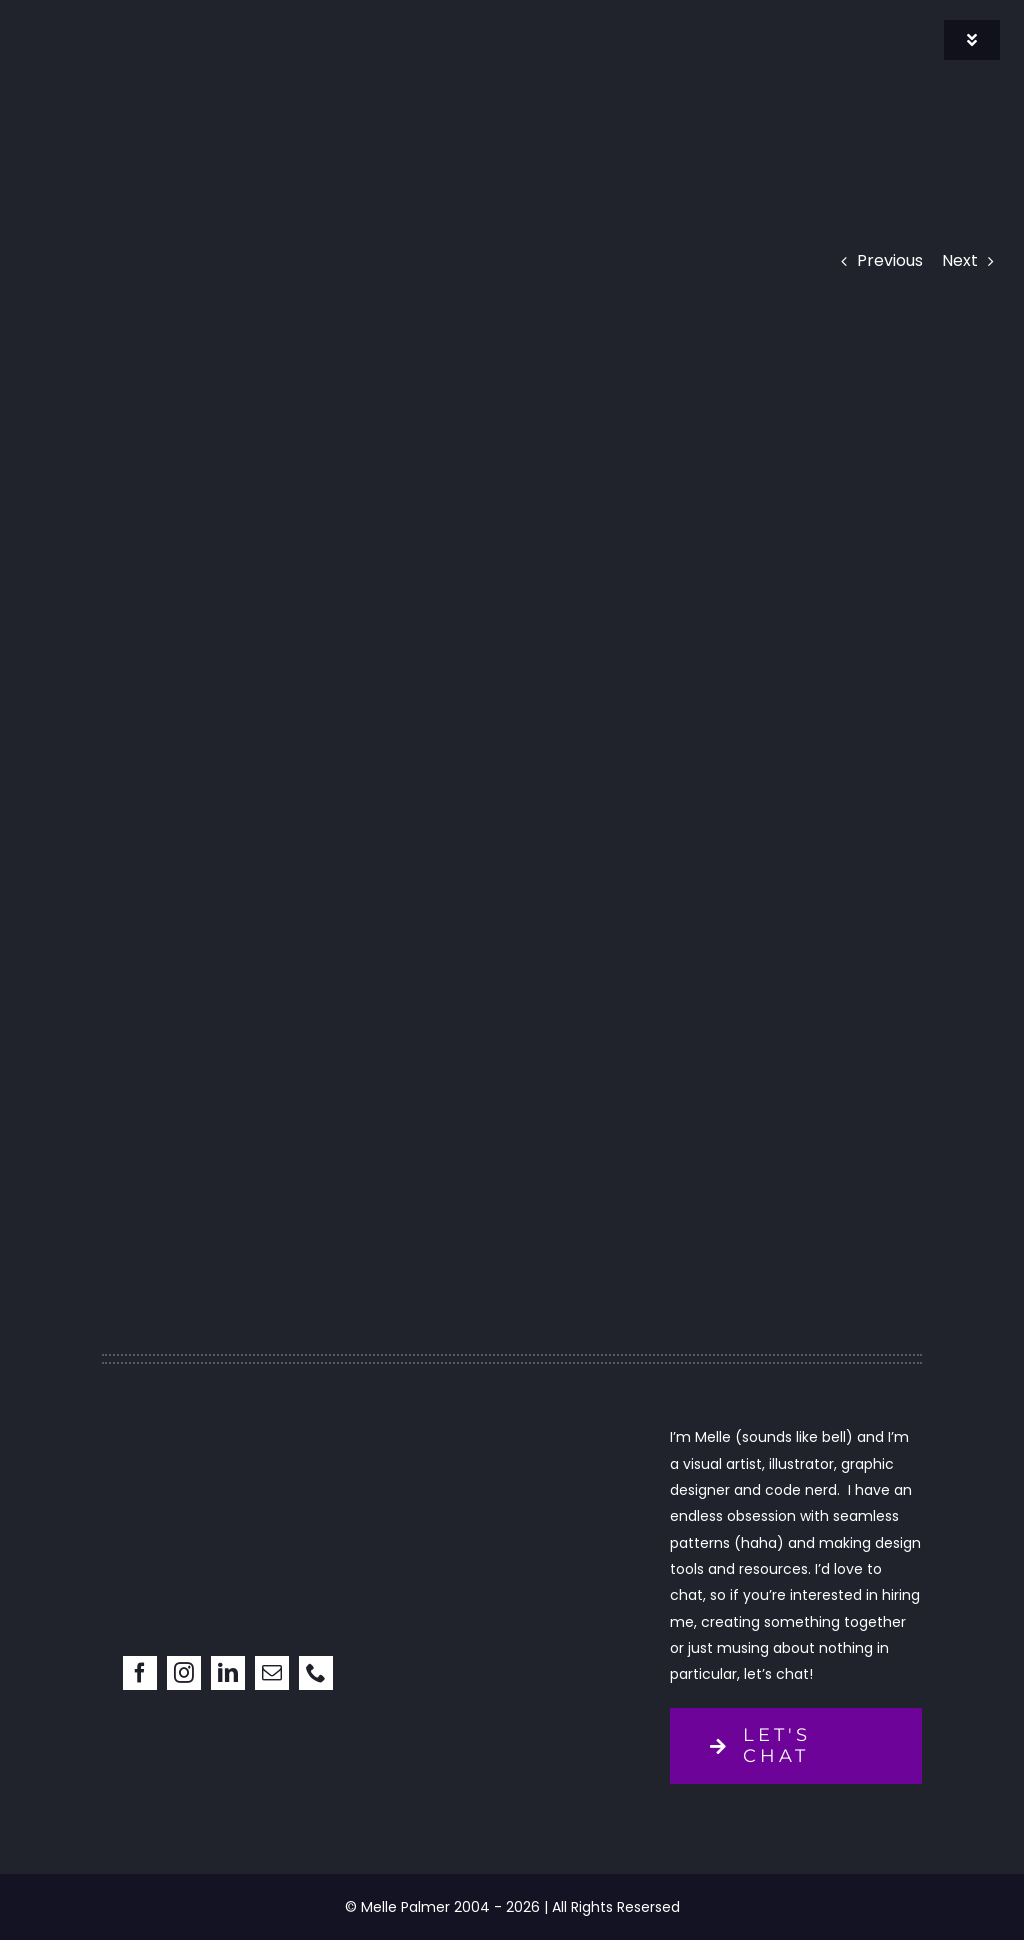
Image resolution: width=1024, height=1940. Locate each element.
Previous (890, 260)
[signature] (128, 27)
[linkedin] (228, 1673)
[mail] (272, 1673)
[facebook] (140, 1673)
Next (960, 260)
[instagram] (184, 1673)
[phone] (316, 1673)
